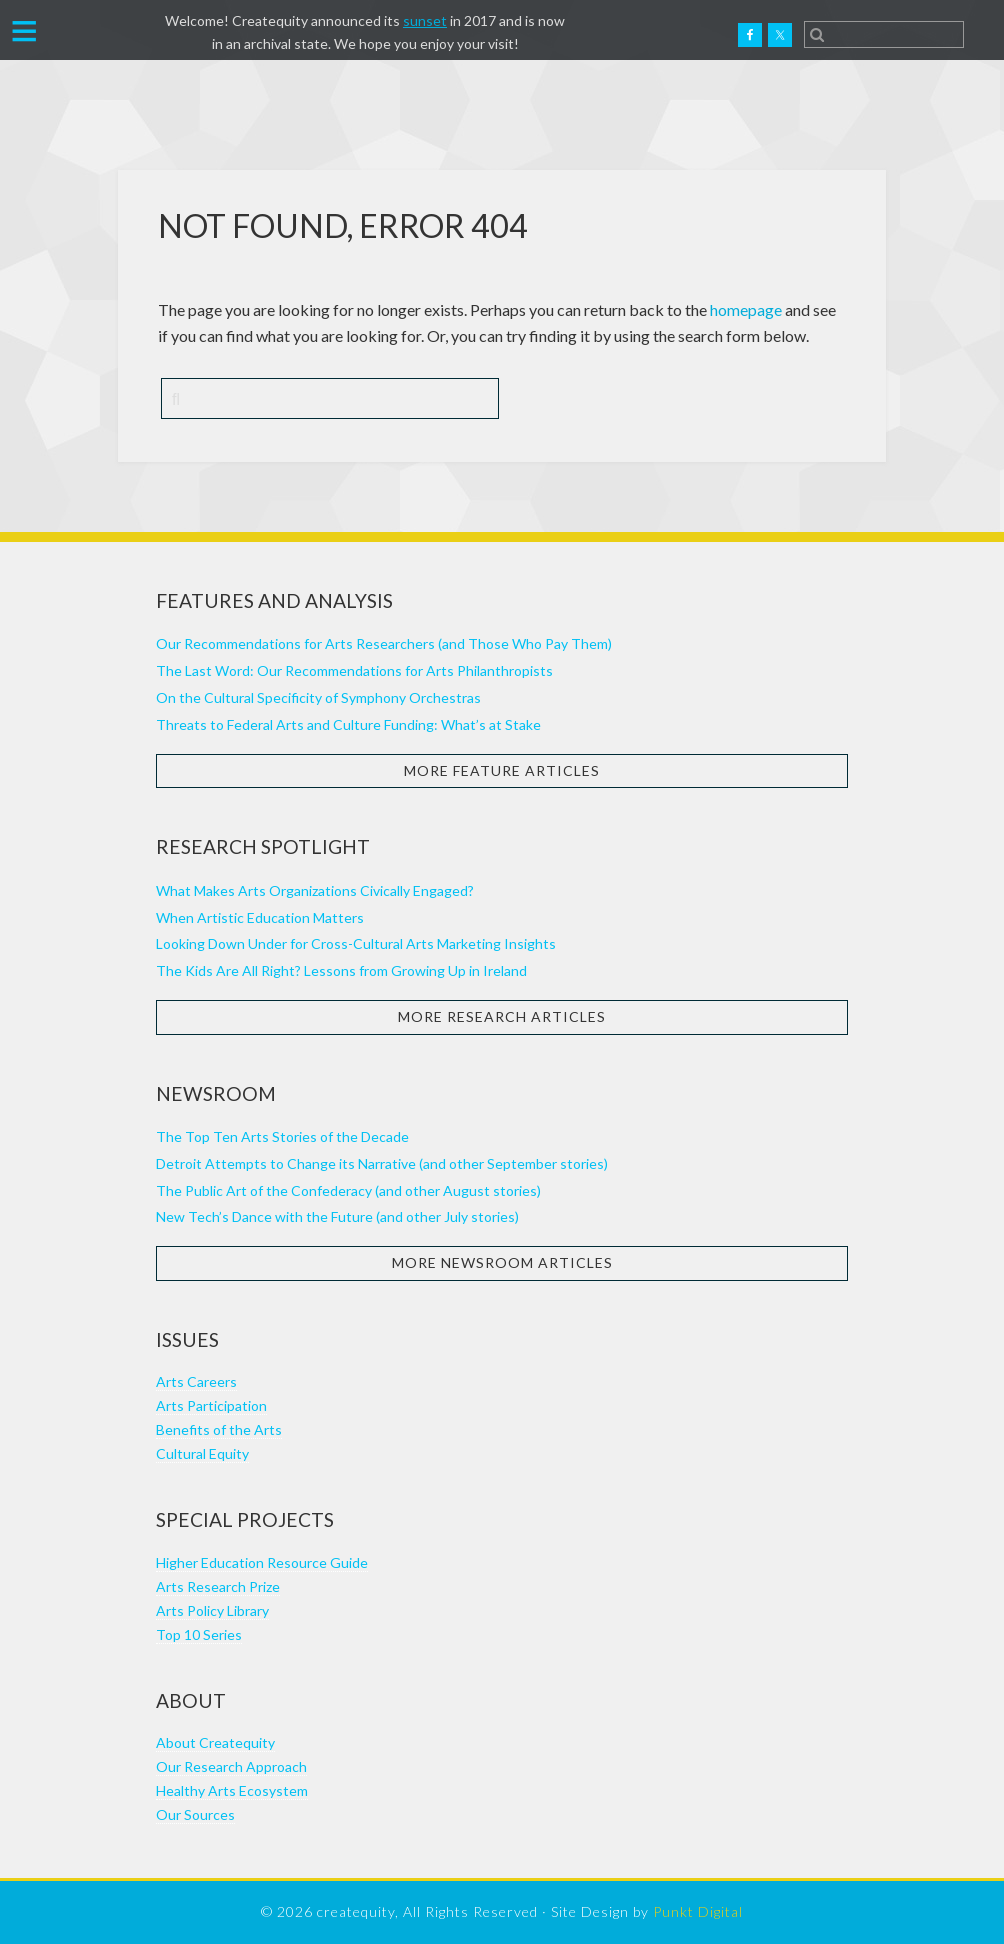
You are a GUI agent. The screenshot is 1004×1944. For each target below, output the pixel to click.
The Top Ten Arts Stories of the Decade (282, 1136)
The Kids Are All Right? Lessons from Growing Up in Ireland (341, 970)
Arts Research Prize (218, 1586)
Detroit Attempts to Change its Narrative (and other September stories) (382, 1163)
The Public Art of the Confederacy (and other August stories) (348, 1190)
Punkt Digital (698, 1911)
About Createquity (215, 1742)
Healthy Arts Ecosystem (232, 1790)
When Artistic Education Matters (260, 917)
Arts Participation (211, 1405)
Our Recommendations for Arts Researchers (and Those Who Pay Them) (384, 643)
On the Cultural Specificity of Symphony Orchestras (318, 697)
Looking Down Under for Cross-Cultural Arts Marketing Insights (356, 943)
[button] (24, 29)
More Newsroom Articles (502, 1262)
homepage (746, 309)
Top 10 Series (199, 1634)
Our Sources (195, 1814)
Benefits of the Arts (219, 1429)
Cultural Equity (202, 1453)
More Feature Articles (502, 770)
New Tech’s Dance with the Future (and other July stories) (337, 1216)
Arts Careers (196, 1381)
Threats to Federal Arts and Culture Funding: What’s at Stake (348, 724)
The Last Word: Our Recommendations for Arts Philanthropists (354, 670)
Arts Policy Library (212, 1610)
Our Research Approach (231, 1766)
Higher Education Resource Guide (262, 1562)
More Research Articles (502, 1016)
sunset (425, 20)
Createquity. (103, 35)
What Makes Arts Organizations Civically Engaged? (315, 890)
